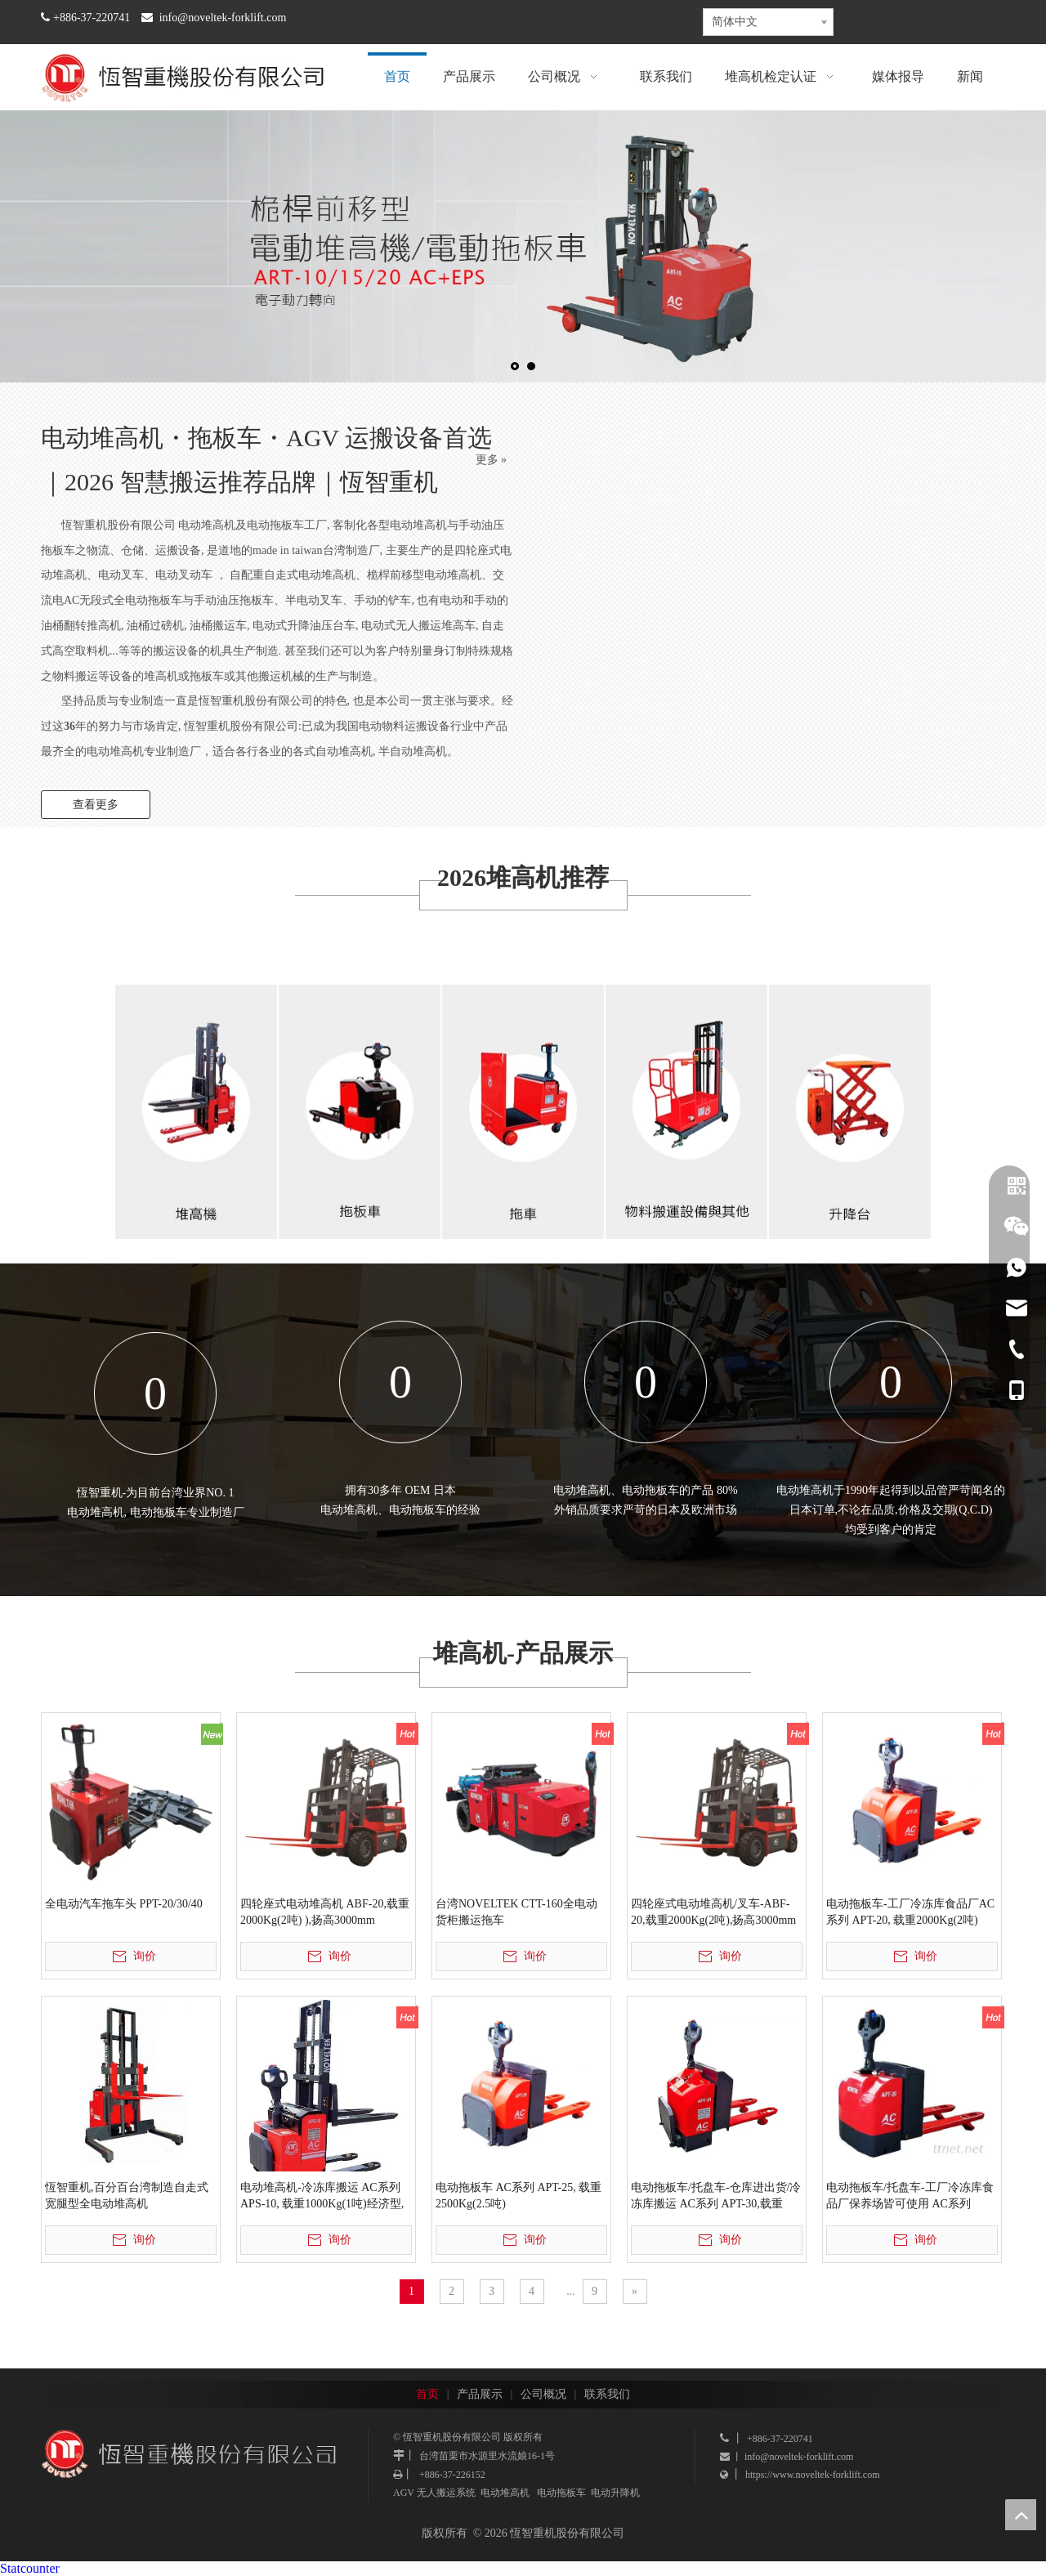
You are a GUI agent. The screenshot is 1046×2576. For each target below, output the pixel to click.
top (1020, 2514)
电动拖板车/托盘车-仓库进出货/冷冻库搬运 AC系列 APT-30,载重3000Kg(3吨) (716, 2196)
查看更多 (95, 804)
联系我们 (607, 2394)
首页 (427, 2394)
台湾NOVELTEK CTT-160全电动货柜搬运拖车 (516, 1912)
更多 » (491, 460)
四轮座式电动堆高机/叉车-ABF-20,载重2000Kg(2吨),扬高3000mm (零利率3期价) (713, 1913)
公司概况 (543, 2394)
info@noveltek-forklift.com (223, 17)
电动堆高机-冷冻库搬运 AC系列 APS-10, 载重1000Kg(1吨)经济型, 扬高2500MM (322, 2196)
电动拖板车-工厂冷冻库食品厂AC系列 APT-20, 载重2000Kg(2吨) (910, 1912)
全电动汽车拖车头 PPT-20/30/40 (124, 1904)
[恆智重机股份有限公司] (359, 1092)
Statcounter (30, 2568)
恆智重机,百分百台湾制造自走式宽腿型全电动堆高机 (126, 2195)
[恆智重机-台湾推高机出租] (196, 1092)
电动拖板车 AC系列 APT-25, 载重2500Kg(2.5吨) (518, 2195)
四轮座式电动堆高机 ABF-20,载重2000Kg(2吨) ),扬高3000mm (324, 1912)
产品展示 (480, 2394)
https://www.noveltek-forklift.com (812, 2474)
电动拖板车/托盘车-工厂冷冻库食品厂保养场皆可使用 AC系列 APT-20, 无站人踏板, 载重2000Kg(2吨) (910, 2196)
